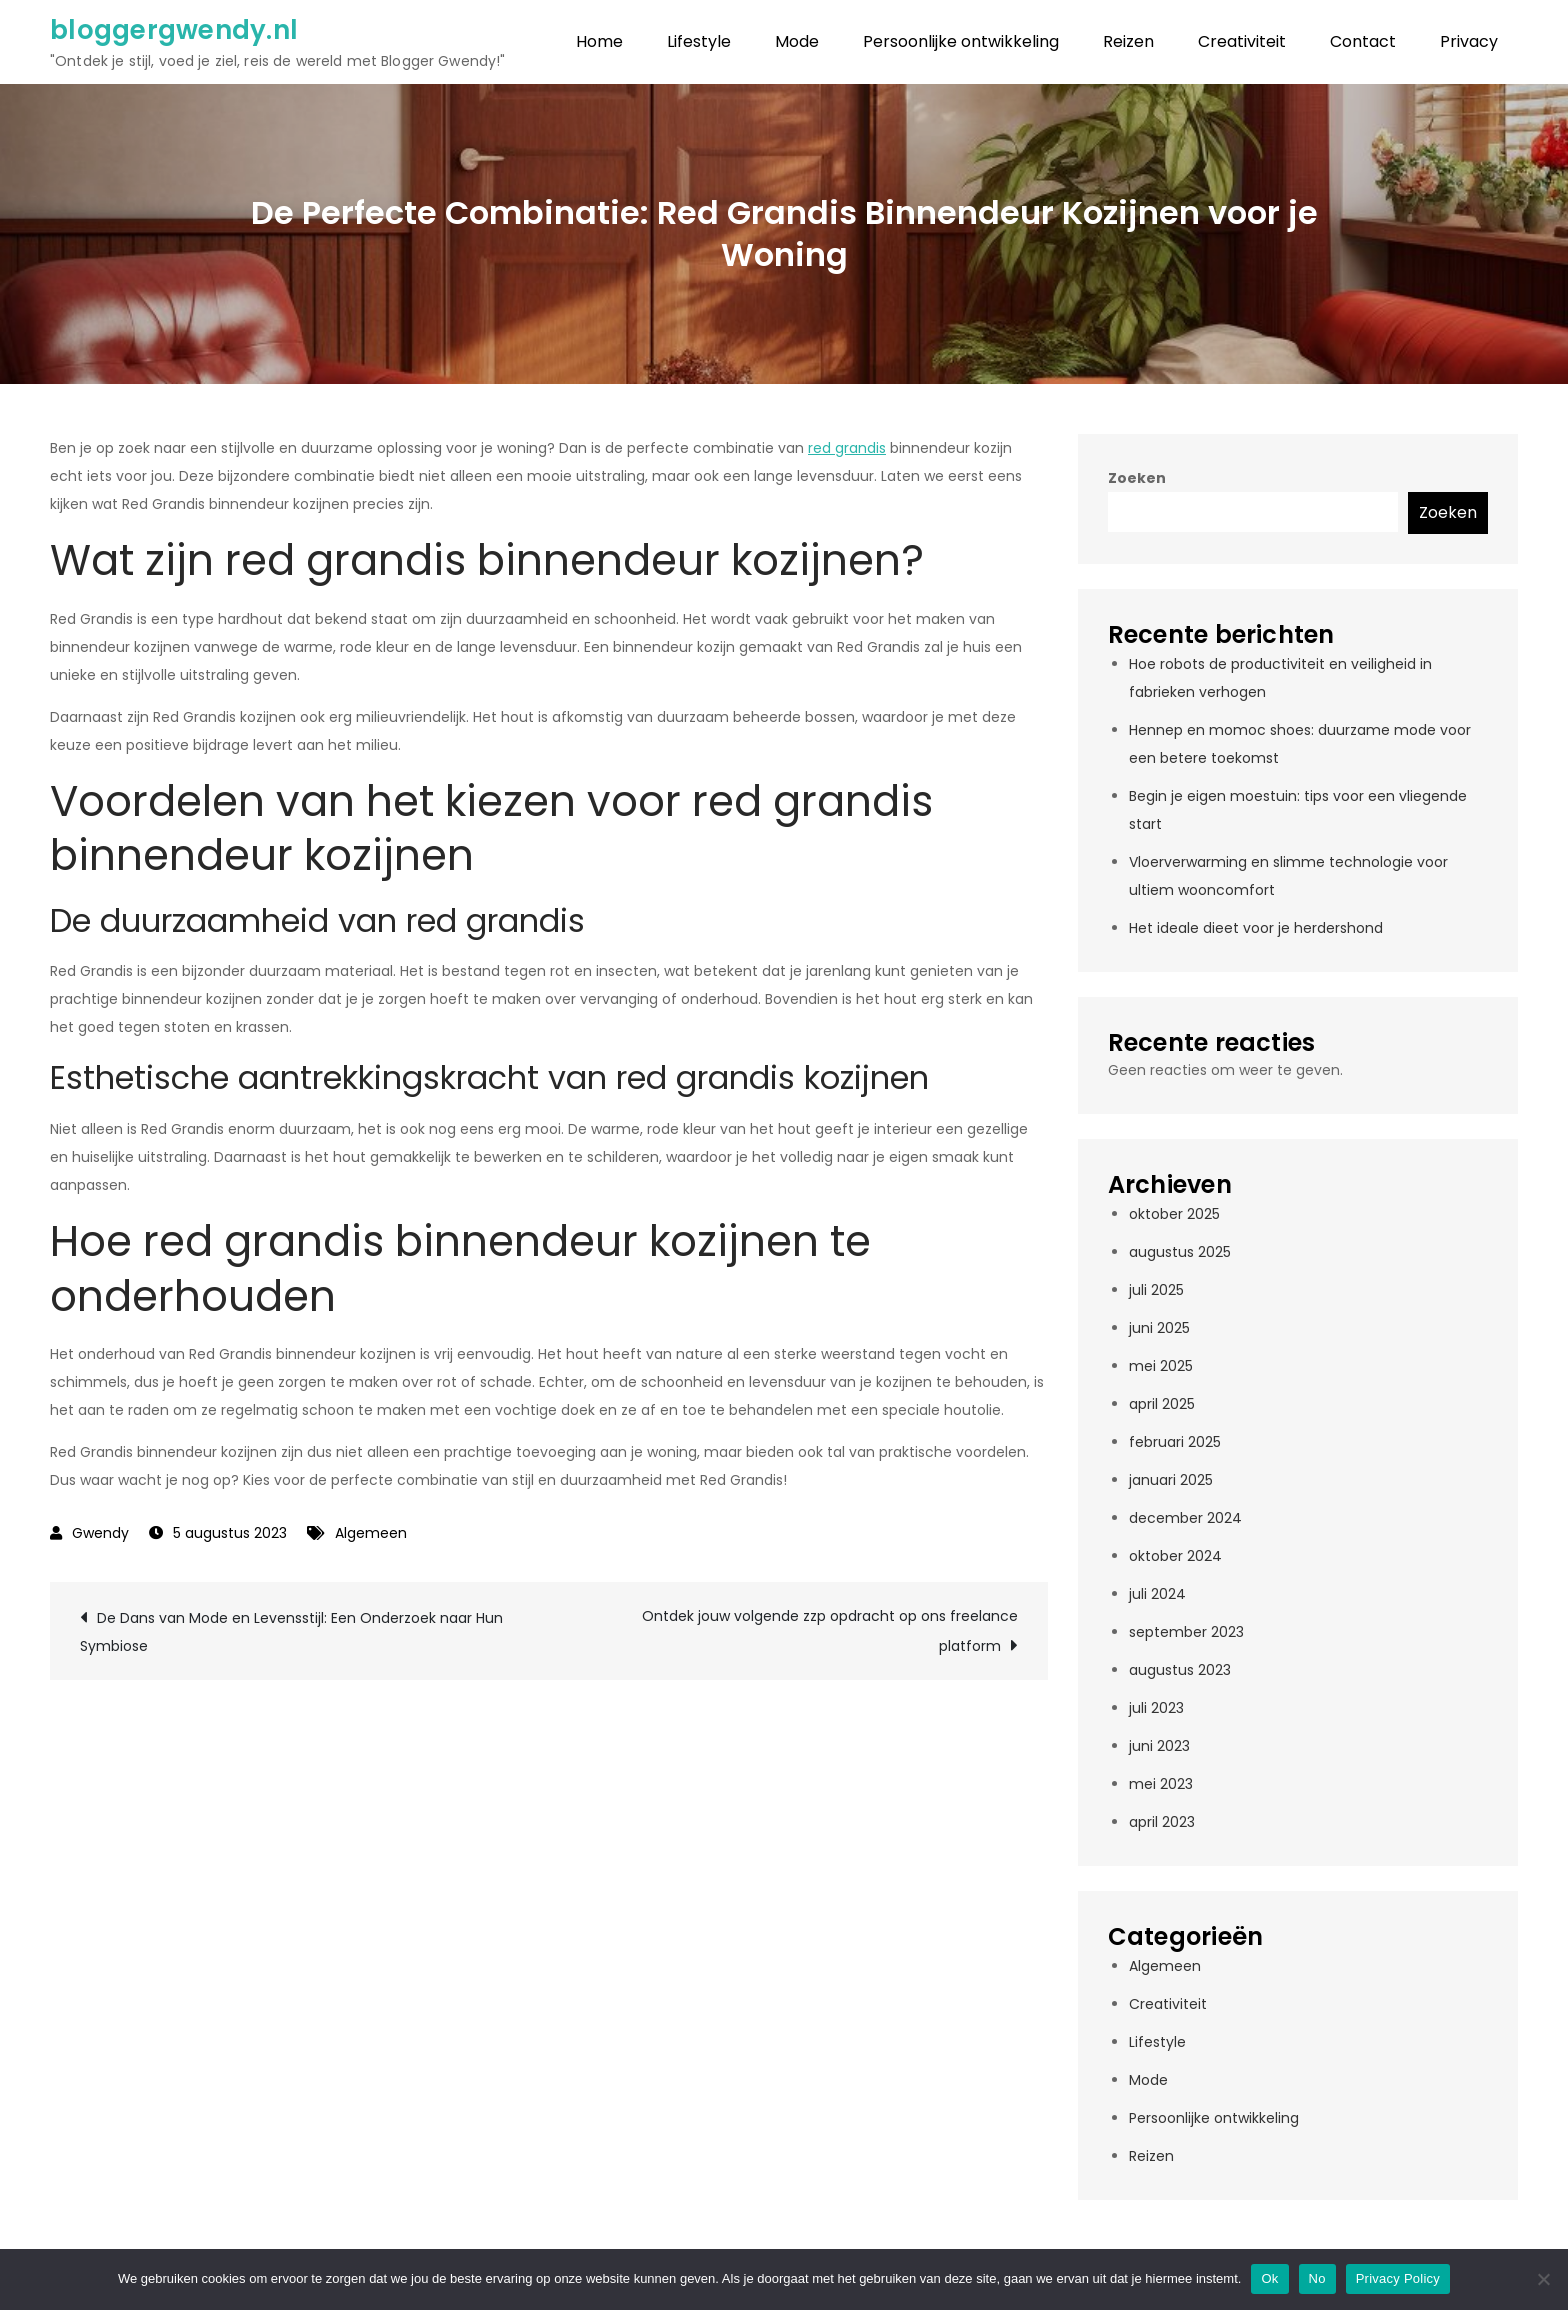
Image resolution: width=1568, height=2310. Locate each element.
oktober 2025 (1174, 1214)
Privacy (1469, 41)
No (1317, 2278)
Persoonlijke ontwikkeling (961, 41)
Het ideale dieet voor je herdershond (1256, 928)
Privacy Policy (1398, 2278)
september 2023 (1186, 1632)
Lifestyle (699, 41)
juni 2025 (1159, 1328)
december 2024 (1185, 1518)
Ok (1269, 2278)
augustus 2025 (1180, 1252)
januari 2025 (1171, 1480)
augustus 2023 (1180, 1670)
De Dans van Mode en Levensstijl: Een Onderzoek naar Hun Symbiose (291, 1632)
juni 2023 (1159, 1746)
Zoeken (1137, 478)
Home (599, 41)
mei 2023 (1161, 1784)
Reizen (1128, 41)
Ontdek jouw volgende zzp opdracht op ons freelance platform (830, 1631)
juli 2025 (1156, 1290)
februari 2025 (1175, 1442)
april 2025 (1162, 1404)
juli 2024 (1157, 1594)
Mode (797, 41)
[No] (1543, 2279)
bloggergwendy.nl (174, 30)
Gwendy (100, 1533)
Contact (1363, 41)
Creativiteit (1242, 41)
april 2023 (1162, 1822)
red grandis (847, 448)
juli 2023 (1156, 1708)
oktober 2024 (1175, 1556)
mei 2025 (1161, 1366)
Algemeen (371, 1533)
